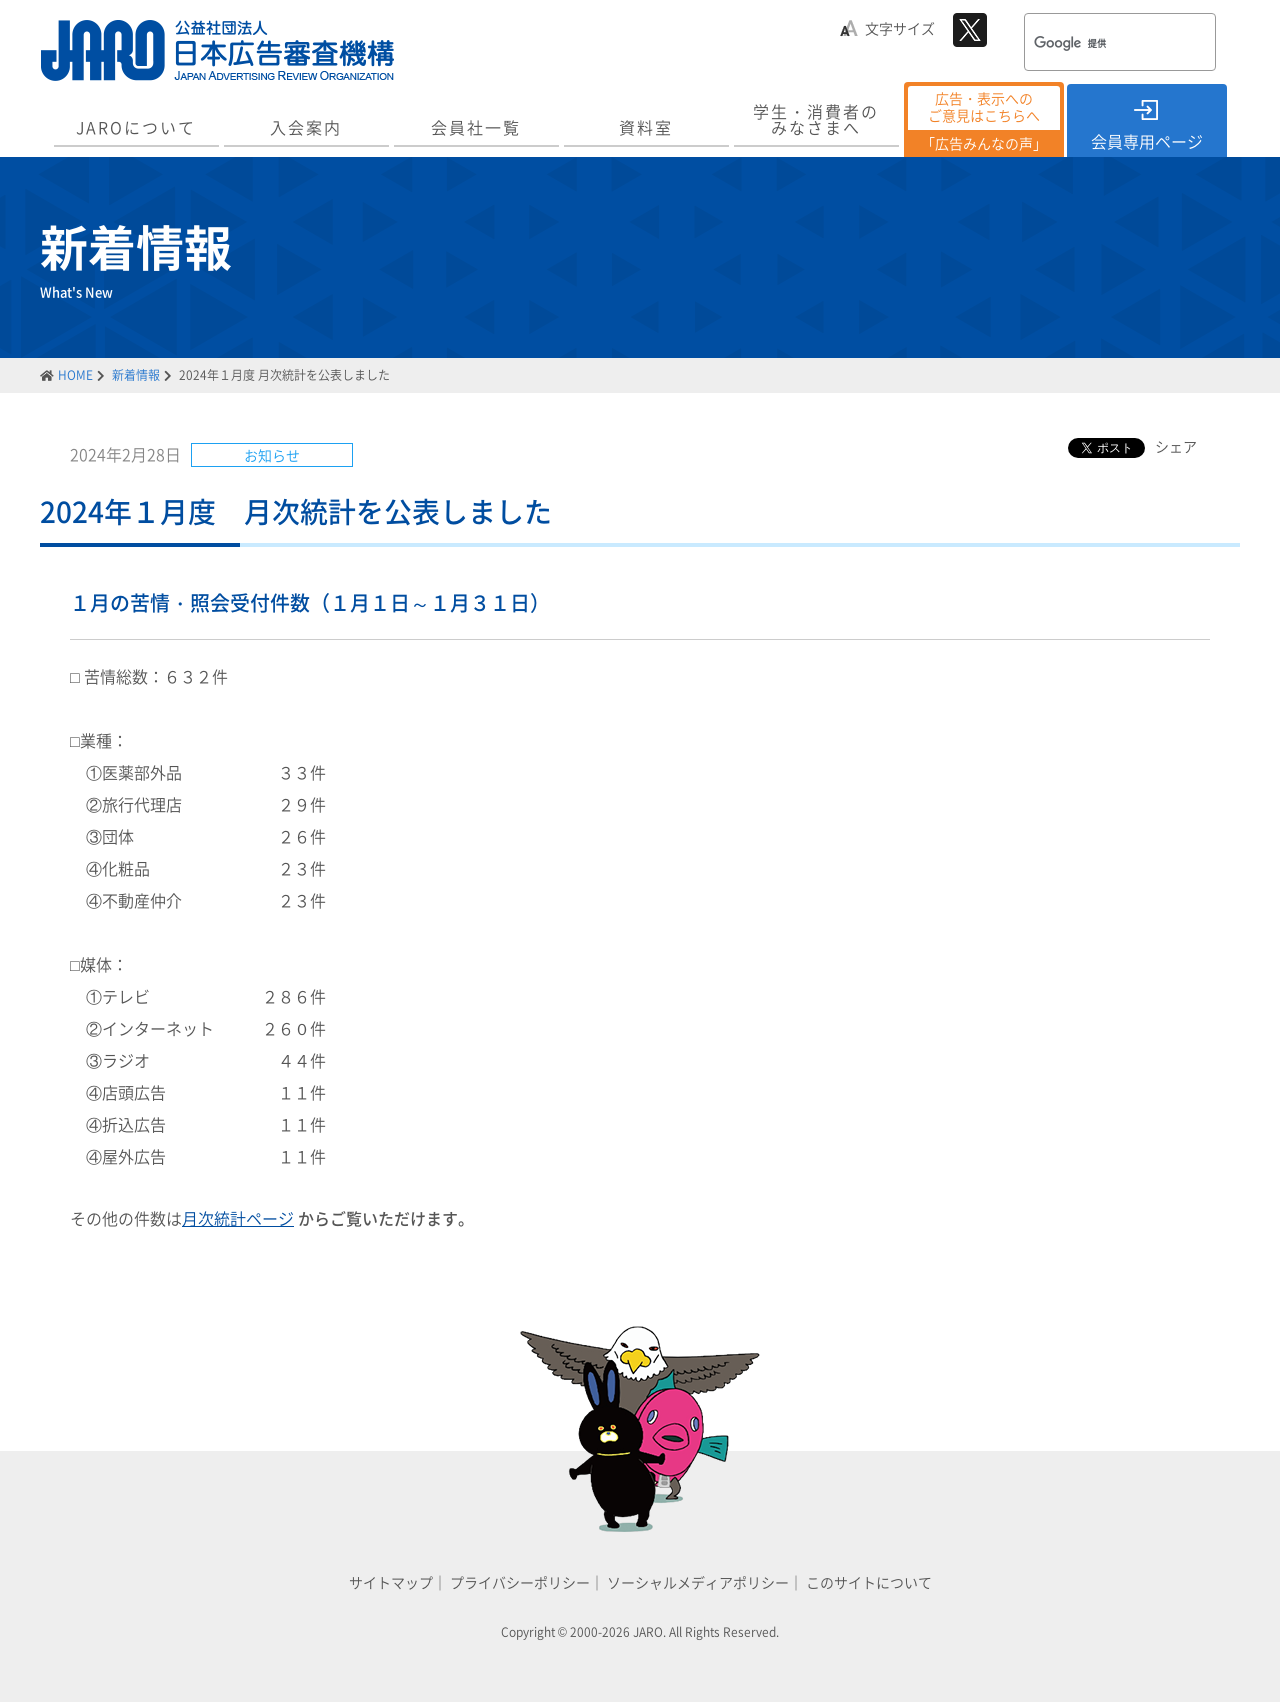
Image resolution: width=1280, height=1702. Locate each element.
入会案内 (306, 127)
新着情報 (136, 375)
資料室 (646, 127)
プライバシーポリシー (520, 1582)
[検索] (1094, 44)
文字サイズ (900, 28)
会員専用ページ (1147, 141)
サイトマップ (391, 1582)
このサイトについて (869, 1582)
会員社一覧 (476, 127)
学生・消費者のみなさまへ (816, 119)
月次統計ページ (238, 1218)
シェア (1176, 446)
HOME (75, 375)
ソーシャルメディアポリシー (698, 1582)
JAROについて (136, 127)
